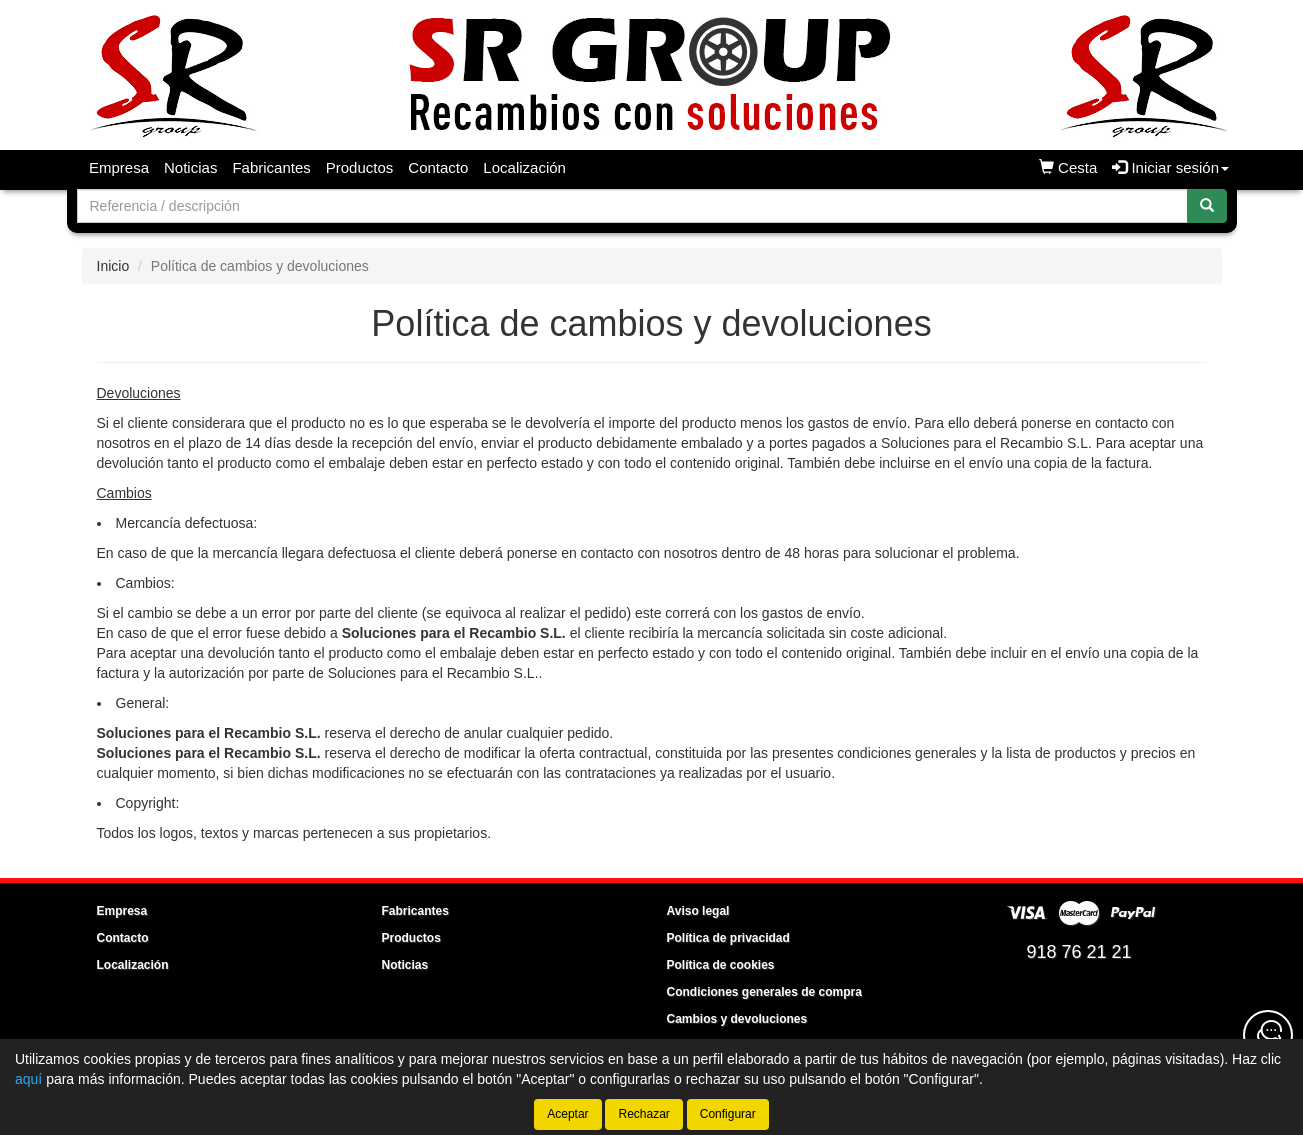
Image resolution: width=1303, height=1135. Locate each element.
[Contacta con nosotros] (1268, 1035)
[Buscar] (1207, 206)
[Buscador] (632, 206)
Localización (524, 167)
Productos (360, 167)
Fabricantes (271, 167)
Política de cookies (721, 965)
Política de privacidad (728, 938)
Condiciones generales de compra (764, 992)
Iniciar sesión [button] (1170, 167)
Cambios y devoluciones (737, 1019)
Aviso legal (698, 911)
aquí (28, 1079)
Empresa (119, 167)
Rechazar (643, 1114)
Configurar (728, 1114)
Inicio (113, 266)
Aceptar (567, 1114)
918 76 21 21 (1078, 952)
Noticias (190, 167)
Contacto (438, 167)
